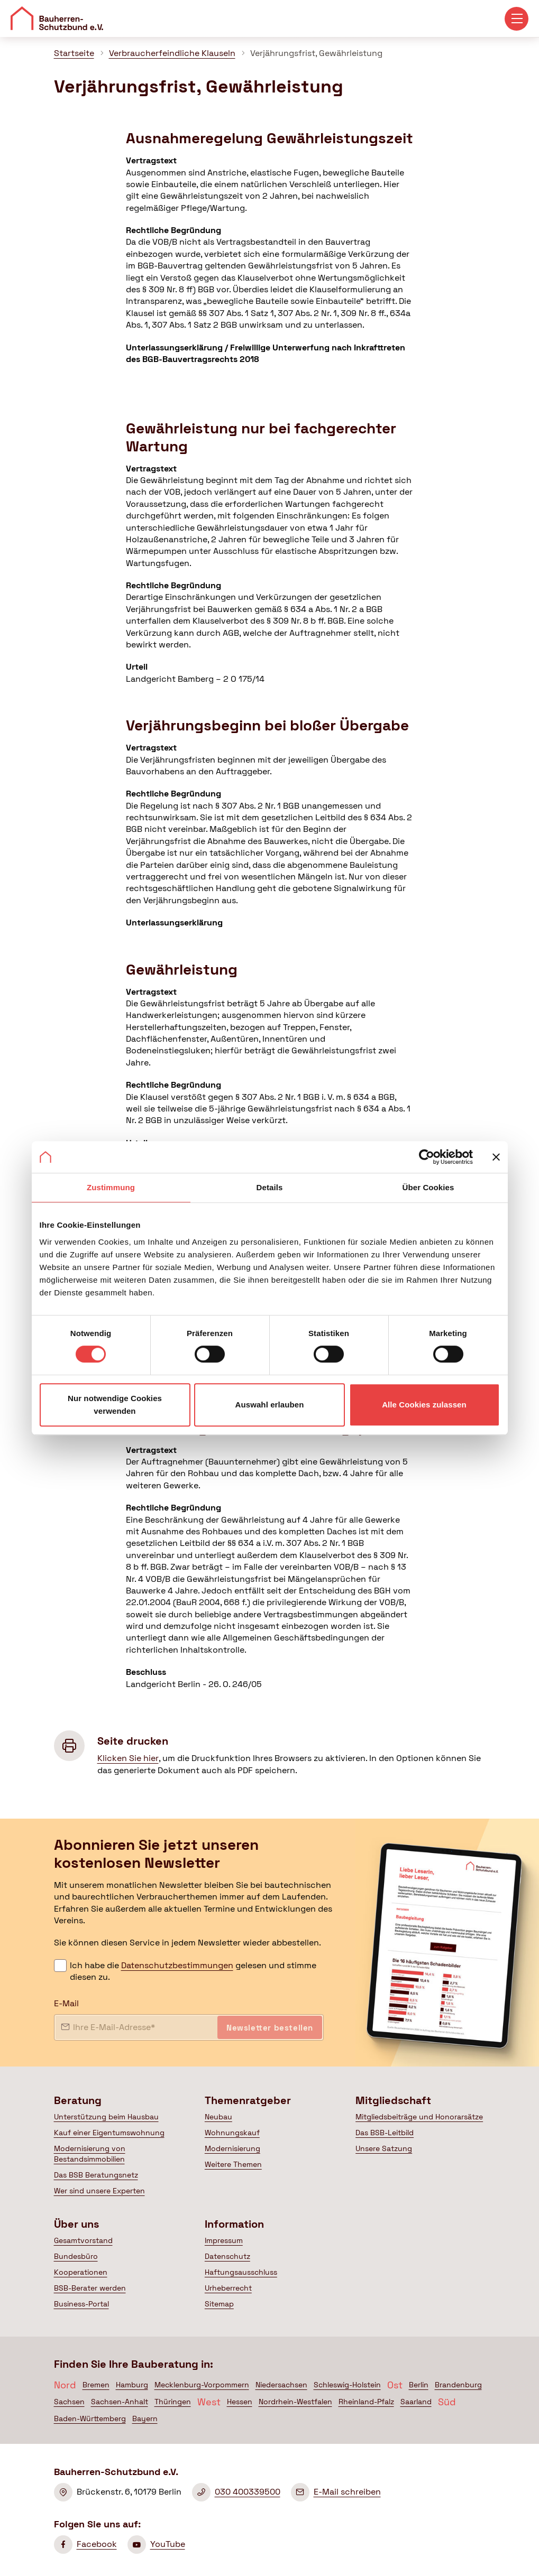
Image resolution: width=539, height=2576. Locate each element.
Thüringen (172, 2401)
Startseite (74, 53)
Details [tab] (270, 1187)
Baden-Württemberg (90, 2418)
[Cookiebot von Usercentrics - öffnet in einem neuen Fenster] (426, 1157)
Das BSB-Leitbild (384, 2132)
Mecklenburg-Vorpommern (201, 2384)
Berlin (418, 2384)
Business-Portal (81, 2304)
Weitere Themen (233, 2164)
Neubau (218, 2116)
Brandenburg (458, 2384)
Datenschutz (227, 2256)
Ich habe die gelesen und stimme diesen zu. (193, 1971)
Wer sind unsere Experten (99, 2190)
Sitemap (219, 2304)
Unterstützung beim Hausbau (106, 2116)
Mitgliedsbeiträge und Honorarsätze (419, 2116)
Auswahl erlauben (269, 1404)
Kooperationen (80, 2272)
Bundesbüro (76, 2256)
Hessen (239, 2401)
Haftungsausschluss (241, 2272)
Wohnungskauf (232, 2132)
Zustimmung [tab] (111, 1187)
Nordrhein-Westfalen (295, 2401)
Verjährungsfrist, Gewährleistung (316, 53)
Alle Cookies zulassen (424, 1404)
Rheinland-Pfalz (366, 2401)
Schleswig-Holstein (347, 2384)
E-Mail (66, 2003)
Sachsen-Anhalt (119, 2401)
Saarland (416, 2401)
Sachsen (69, 2401)
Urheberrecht (228, 2288)
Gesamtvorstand (83, 2240)
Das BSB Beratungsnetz (96, 2175)
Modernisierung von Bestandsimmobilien (89, 2154)
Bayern (145, 2418)
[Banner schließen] (496, 1157)
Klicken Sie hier (128, 1758)
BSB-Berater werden (90, 2288)
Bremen (96, 2384)
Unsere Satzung (383, 2148)
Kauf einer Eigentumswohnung (109, 2132)
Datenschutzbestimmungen (177, 1965)
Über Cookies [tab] (428, 1187)
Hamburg (132, 2384)
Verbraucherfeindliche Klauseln (172, 53)
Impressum (224, 2240)
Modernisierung (232, 2148)
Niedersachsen (281, 2384)
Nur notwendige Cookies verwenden (115, 1404)
